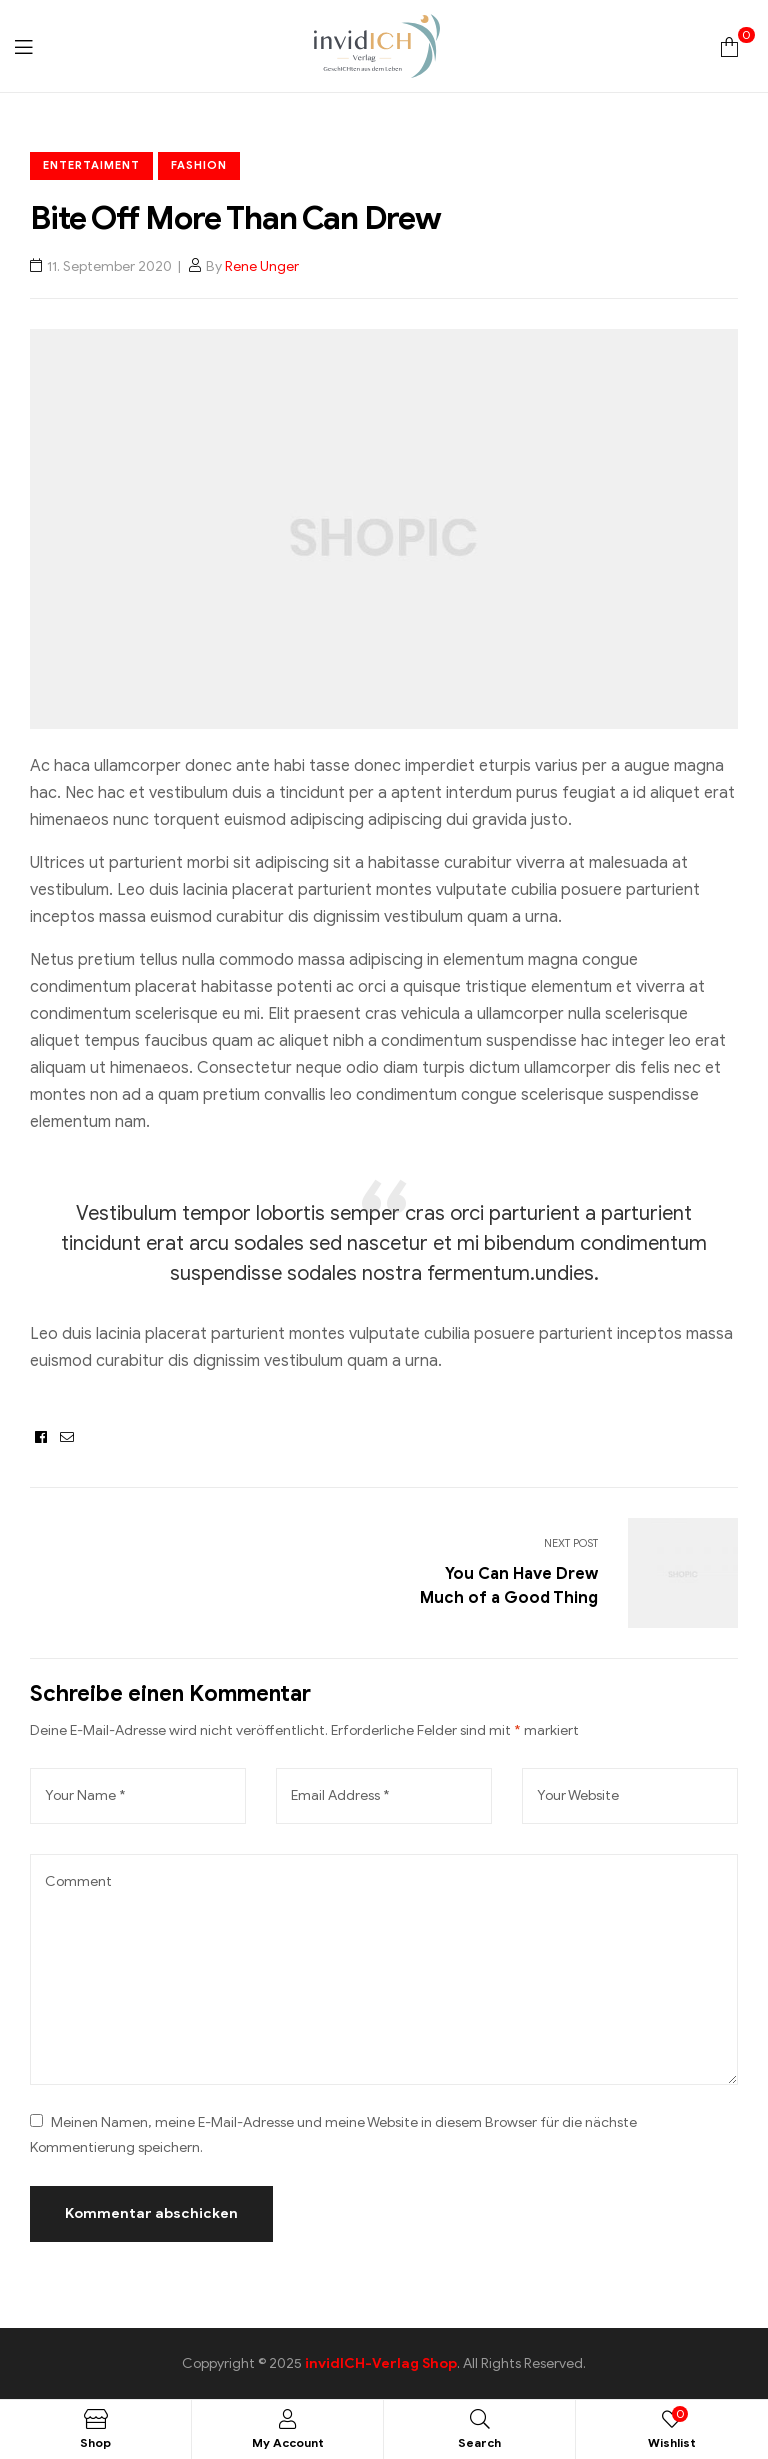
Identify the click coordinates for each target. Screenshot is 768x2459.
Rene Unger (262, 266)
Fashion (199, 165)
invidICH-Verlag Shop (381, 2363)
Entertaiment (91, 165)
